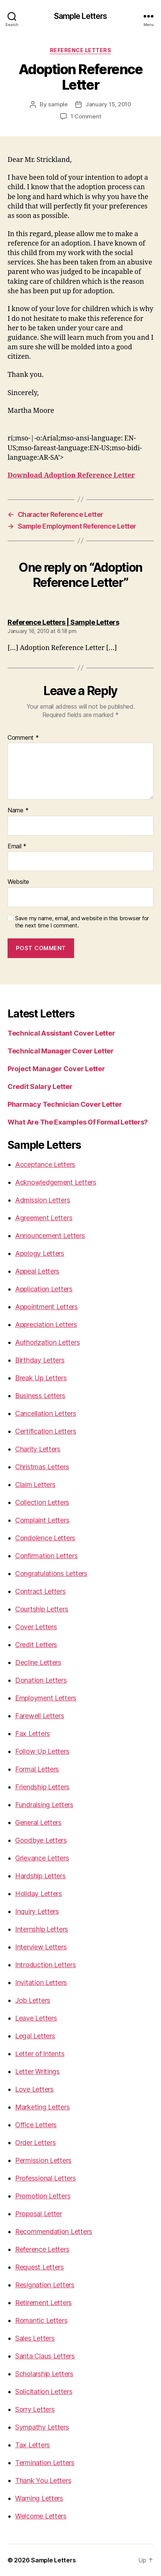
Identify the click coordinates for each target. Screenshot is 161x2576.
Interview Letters (41, 1947)
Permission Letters (43, 2160)
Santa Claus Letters (45, 2356)
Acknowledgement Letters (55, 1182)
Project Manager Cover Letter (56, 1069)
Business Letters (40, 1396)
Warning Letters (39, 2498)
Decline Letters (38, 1662)
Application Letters (44, 1289)
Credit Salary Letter (40, 1086)
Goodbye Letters (41, 1840)
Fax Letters (32, 1734)
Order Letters (35, 2143)
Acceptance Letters (45, 1164)
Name (18, 810)
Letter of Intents (39, 2054)
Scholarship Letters (44, 2374)
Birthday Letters (40, 1360)
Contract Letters (40, 1591)
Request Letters (39, 2267)
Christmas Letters (42, 1467)
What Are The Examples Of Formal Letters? (78, 1122)
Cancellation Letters (45, 1413)
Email (17, 846)
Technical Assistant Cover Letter (61, 1033)
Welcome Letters (41, 2516)
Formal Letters (37, 1769)
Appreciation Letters (46, 1324)
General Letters (38, 1822)
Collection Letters (42, 1502)
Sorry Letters (35, 2409)
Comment (23, 737)
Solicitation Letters (44, 2392)
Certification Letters (45, 1431)
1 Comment (86, 116)
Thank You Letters (43, 2480)
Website (18, 882)
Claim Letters (35, 1485)
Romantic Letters (41, 2320)
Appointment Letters (46, 1307)
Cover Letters (36, 1627)
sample (57, 104)
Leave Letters (36, 2018)
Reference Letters (80, 50)
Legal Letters (35, 2036)
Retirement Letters (43, 2303)
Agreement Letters (43, 1218)
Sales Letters (35, 2338)
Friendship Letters (42, 1787)
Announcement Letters (50, 1236)
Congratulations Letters (51, 1573)
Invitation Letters (41, 1982)
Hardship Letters (40, 1876)
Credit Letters (36, 1645)
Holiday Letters (38, 1894)
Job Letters (32, 2000)
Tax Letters (32, 2445)
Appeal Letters (37, 1271)
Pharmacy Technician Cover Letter (65, 1104)
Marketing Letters (42, 2107)
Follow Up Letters (42, 1751)
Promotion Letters (42, 2196)
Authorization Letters (47, 1342)
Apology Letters (39, 1253)
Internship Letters (41, 1929)
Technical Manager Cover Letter (61, 1051)
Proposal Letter (38, 2214)
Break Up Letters (41, 1378)
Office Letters (36, 2125)
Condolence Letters (45, 1538)
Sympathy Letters (42, 2427)
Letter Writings (37, 2071)
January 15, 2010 (108, 104)
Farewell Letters (39, 1716)
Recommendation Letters (53, 2231)
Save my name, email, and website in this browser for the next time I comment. (82, 922)
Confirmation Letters (46, 1556)
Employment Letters (45, 1698)
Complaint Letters (42, 1520)
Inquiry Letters (37, 1911)
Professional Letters (45, 2178)
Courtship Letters (41, 1609)
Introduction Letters (45, 1965)
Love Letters (34, 2089)
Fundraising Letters (44, 1805)
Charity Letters (37, 1449)
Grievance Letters (42, 1858)
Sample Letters (80, 16)
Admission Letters (42, 1200)
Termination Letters (44, 2463)
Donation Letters (41, 1680)
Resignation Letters (44, 2285)
